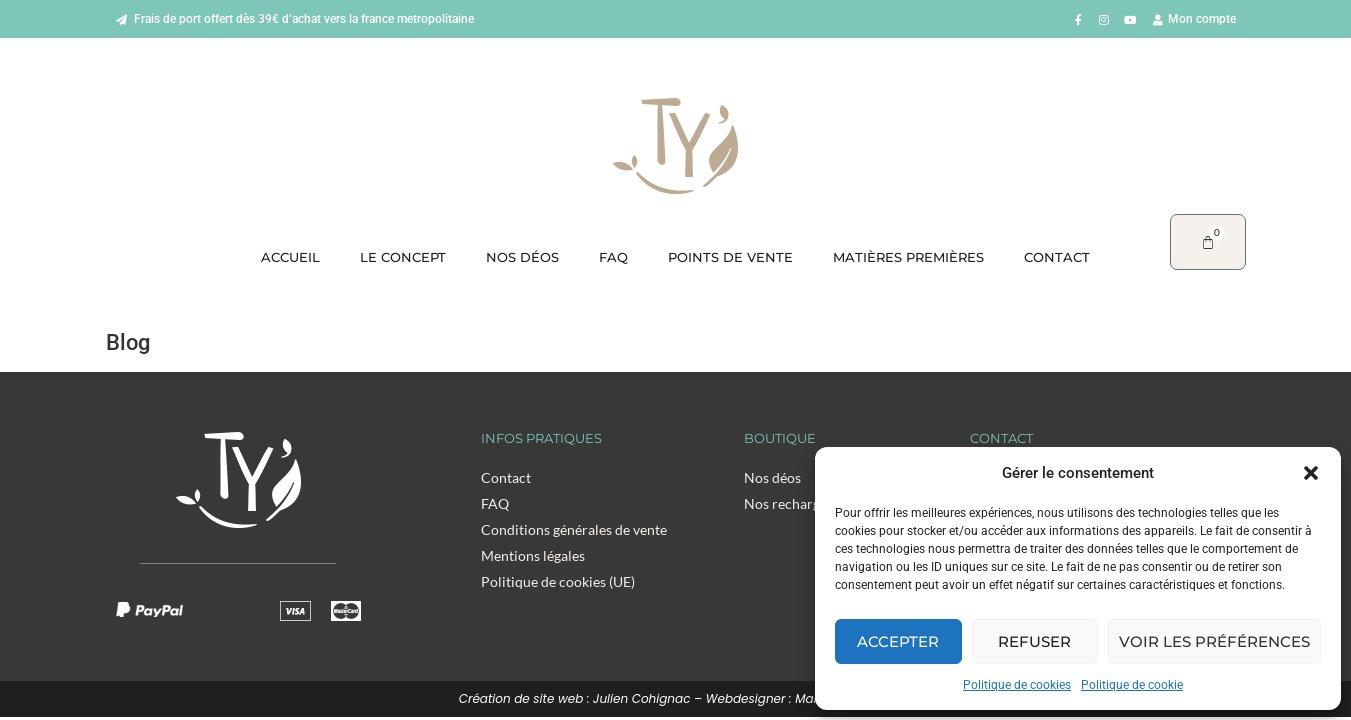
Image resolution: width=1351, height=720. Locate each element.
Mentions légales (533, 555)
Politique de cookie (1132, 685)
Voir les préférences (1214, 641)
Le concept (403, 257)
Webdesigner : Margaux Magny (799, 698)
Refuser (1034, 641)
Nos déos (522, 257)
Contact (1057, 257)
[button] (1311, 473)
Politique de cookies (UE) (558, 581)
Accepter (898, 641)
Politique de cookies (1017, 685)
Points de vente (730, 257)
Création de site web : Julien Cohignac (575, 698)
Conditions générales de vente (574, 529)
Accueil (290, 257)
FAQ (613, 257)
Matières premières (908, 257)
